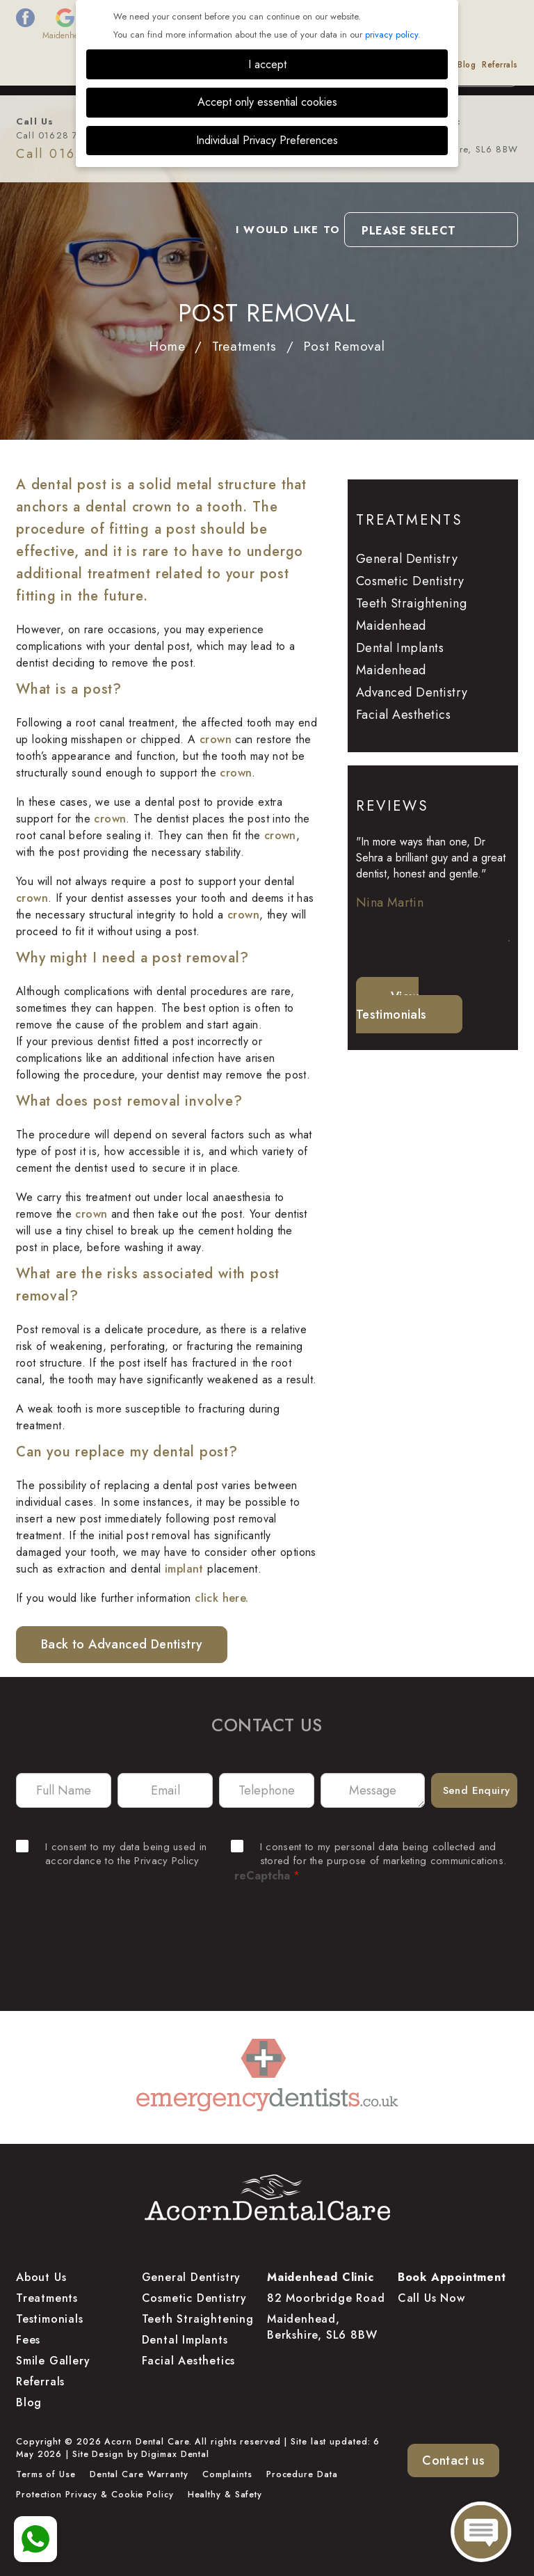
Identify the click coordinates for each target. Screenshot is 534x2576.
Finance (211, 64)
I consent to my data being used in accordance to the (111, 1854)
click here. (221, 1598)
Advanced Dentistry (412, 692)
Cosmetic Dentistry (410, 581)
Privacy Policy (166, 1860)
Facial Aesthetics (403, 715)
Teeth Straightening (198, 2319)
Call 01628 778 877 (64, 135)
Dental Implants (185, 2340)
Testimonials (317, 64)
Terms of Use (46, 2474)
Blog (467, 64)
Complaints (227, 2474)
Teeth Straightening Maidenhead (411, 614)
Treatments (142, 64)
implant (184, 1569)
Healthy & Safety (225, 2494)
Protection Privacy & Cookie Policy (95, 2494)
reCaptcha (267, 1876)
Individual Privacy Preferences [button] (267, 140)
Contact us (453, 2460)
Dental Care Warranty (139, 2474)
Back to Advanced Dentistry (121, 1644)
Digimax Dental (175, 2454)
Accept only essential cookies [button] (267, 102)
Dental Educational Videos (400, 64)
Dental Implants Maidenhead (400, 659)
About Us (96, 64)
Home (167, 346)
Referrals (500, 64)
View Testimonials (391, 1005)
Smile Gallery (259, 64)
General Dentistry (407, 559)
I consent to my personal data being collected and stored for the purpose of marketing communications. (368, 1854)
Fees (180, 64)
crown (216, 739)
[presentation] (267, 1931)
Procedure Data (302, 2474)
